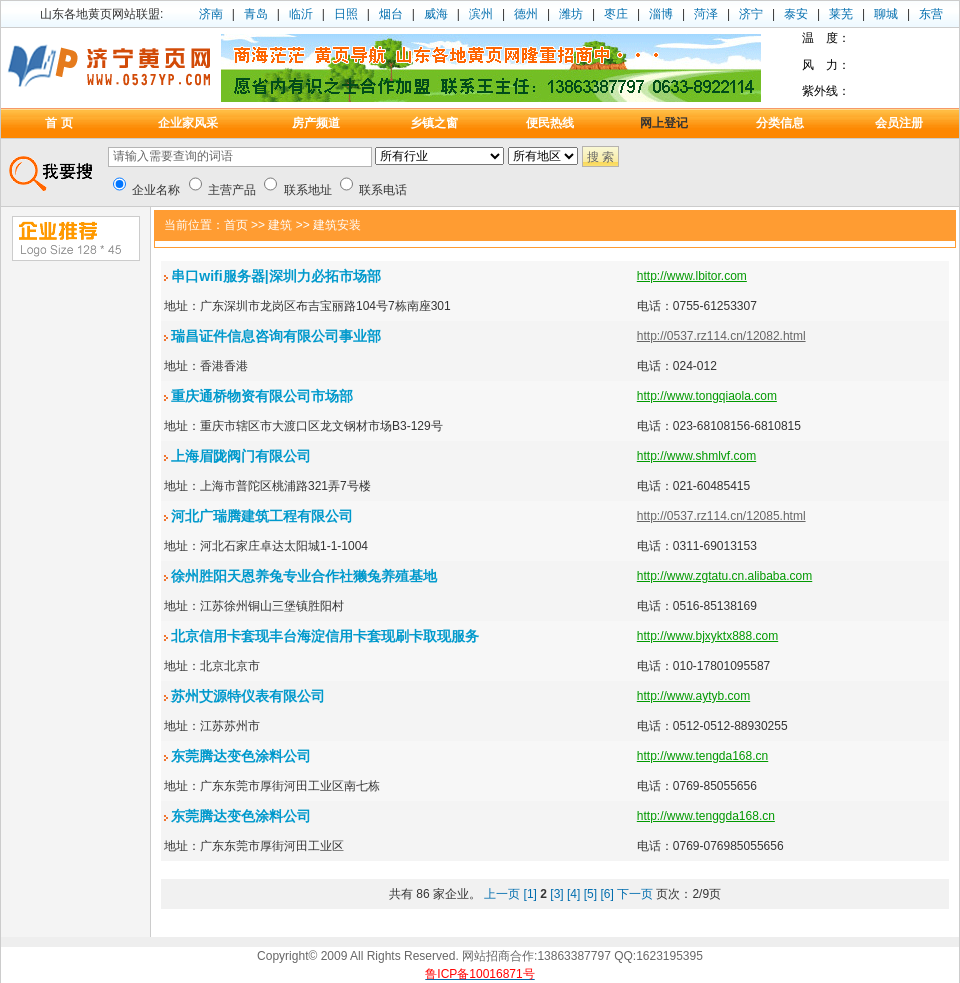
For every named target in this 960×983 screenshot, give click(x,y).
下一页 (635, 894)
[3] (556, 894)
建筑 (280, 225)
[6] (606, 894)
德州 (526, 14)
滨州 (481, 14)
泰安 (796, 14)
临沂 (301, 14)
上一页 (502, 894)
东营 (931, 14)
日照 (346, 14)
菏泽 (706, 14)
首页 (236, 225)
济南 (211, 14)
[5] (590, 894)
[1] (530, 894)
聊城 (886, 14)
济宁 (751, 14)
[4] (573, 894)
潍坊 (571, 14)
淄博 (661, 14)
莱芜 (841, 14)
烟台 (391, 14)
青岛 (256, 14)
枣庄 (616, 14)
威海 (436, 14)
